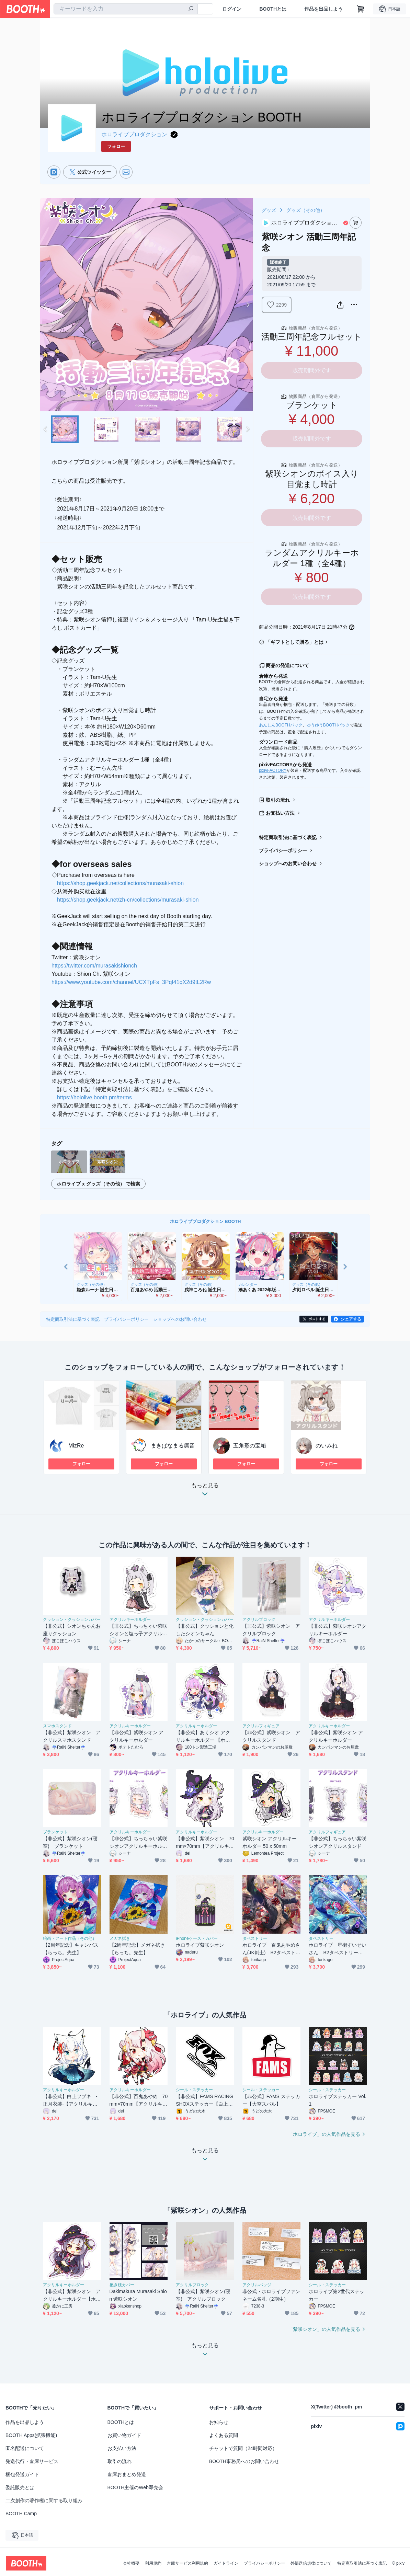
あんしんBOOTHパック (281, 725)
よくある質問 (223, 2435)
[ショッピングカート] (360, 9)
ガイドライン (226, 2563)
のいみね (327, 1446)
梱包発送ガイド (22, 2474)
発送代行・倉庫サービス (31, 2461)
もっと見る (205, 1491)
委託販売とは (19, 2487)
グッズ (269, 210)
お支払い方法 (280, 813)
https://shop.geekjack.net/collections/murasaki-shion (120, 883)
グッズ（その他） (305, 210)
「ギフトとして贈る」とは (294, 642)
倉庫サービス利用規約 (187, 2563)
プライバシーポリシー (283, 850)
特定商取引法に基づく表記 (288, 837)
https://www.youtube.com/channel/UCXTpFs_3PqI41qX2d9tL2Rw (131, 982)
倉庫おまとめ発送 (126, 2474)
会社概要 (131, 2563)
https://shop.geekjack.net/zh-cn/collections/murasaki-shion (128, 900)
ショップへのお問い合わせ (288, 863)
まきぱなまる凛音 (173, 1446)
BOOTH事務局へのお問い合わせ (244, 2461)
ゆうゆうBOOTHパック (328, 725)
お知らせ (218, 2422)
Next (247, 304)
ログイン (231, 9)
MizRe (76, 1446)
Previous (45, 304)
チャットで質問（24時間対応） (243, 2448)
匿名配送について (24, 2448)
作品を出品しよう (323, 9)
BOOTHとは (272, 9)
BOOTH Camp (21, 2513)
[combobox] (126, 8)
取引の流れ (278, 800)
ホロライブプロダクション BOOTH (205, 1221)
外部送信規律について (311, 2563)
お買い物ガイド (124, 2435)
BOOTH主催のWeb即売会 (135, 2487)
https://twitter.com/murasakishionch (94, 966)
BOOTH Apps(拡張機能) (31, 2435)
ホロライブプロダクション (134, 134)
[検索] (191, 9)
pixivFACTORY (272, 770)
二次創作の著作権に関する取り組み (43, 2500)
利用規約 (153, 2563)
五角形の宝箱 (249, 1446)
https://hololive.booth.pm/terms (94, 1097)
